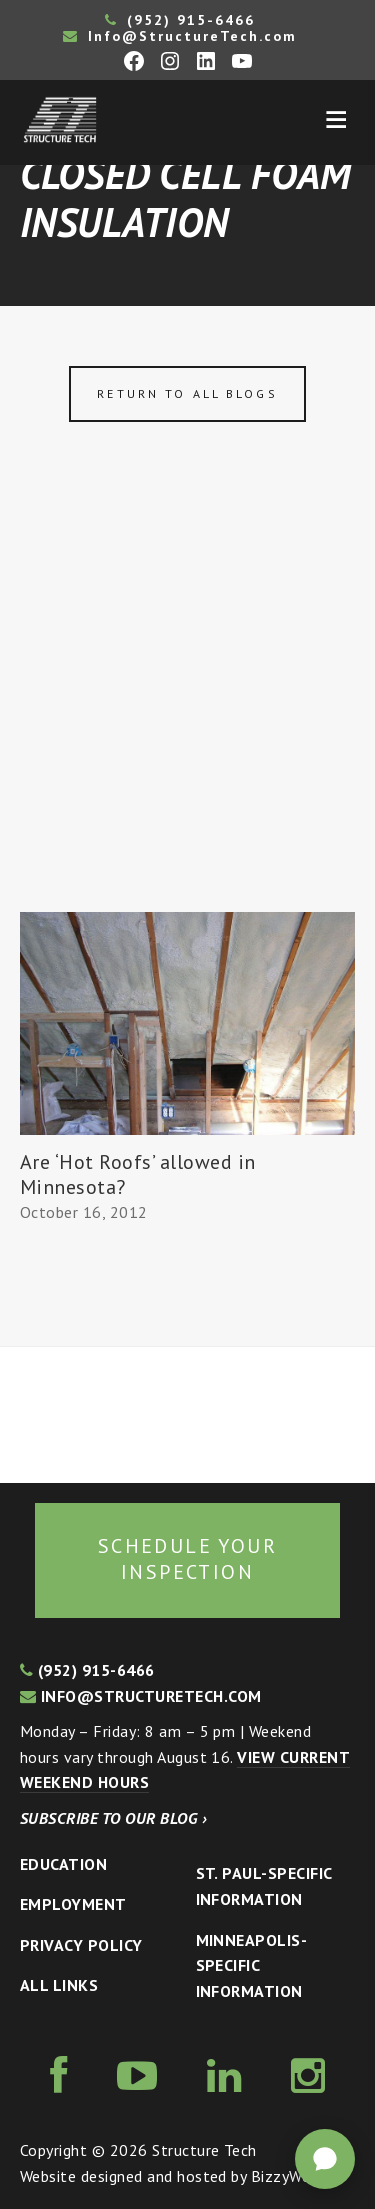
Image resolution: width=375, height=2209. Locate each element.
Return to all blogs (187, 393)
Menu (336, 120)
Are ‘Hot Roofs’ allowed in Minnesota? (137, 1174)
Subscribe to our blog (113, 1818)
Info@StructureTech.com (180, 36)
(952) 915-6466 (180, 20)
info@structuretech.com (141, 1696)
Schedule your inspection (187, 1559)
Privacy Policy (81, 1945)
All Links (59, 1985)
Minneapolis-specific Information (252, 1965)
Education (63, 1864)
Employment (73, 1904)
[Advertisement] (187, 714)
